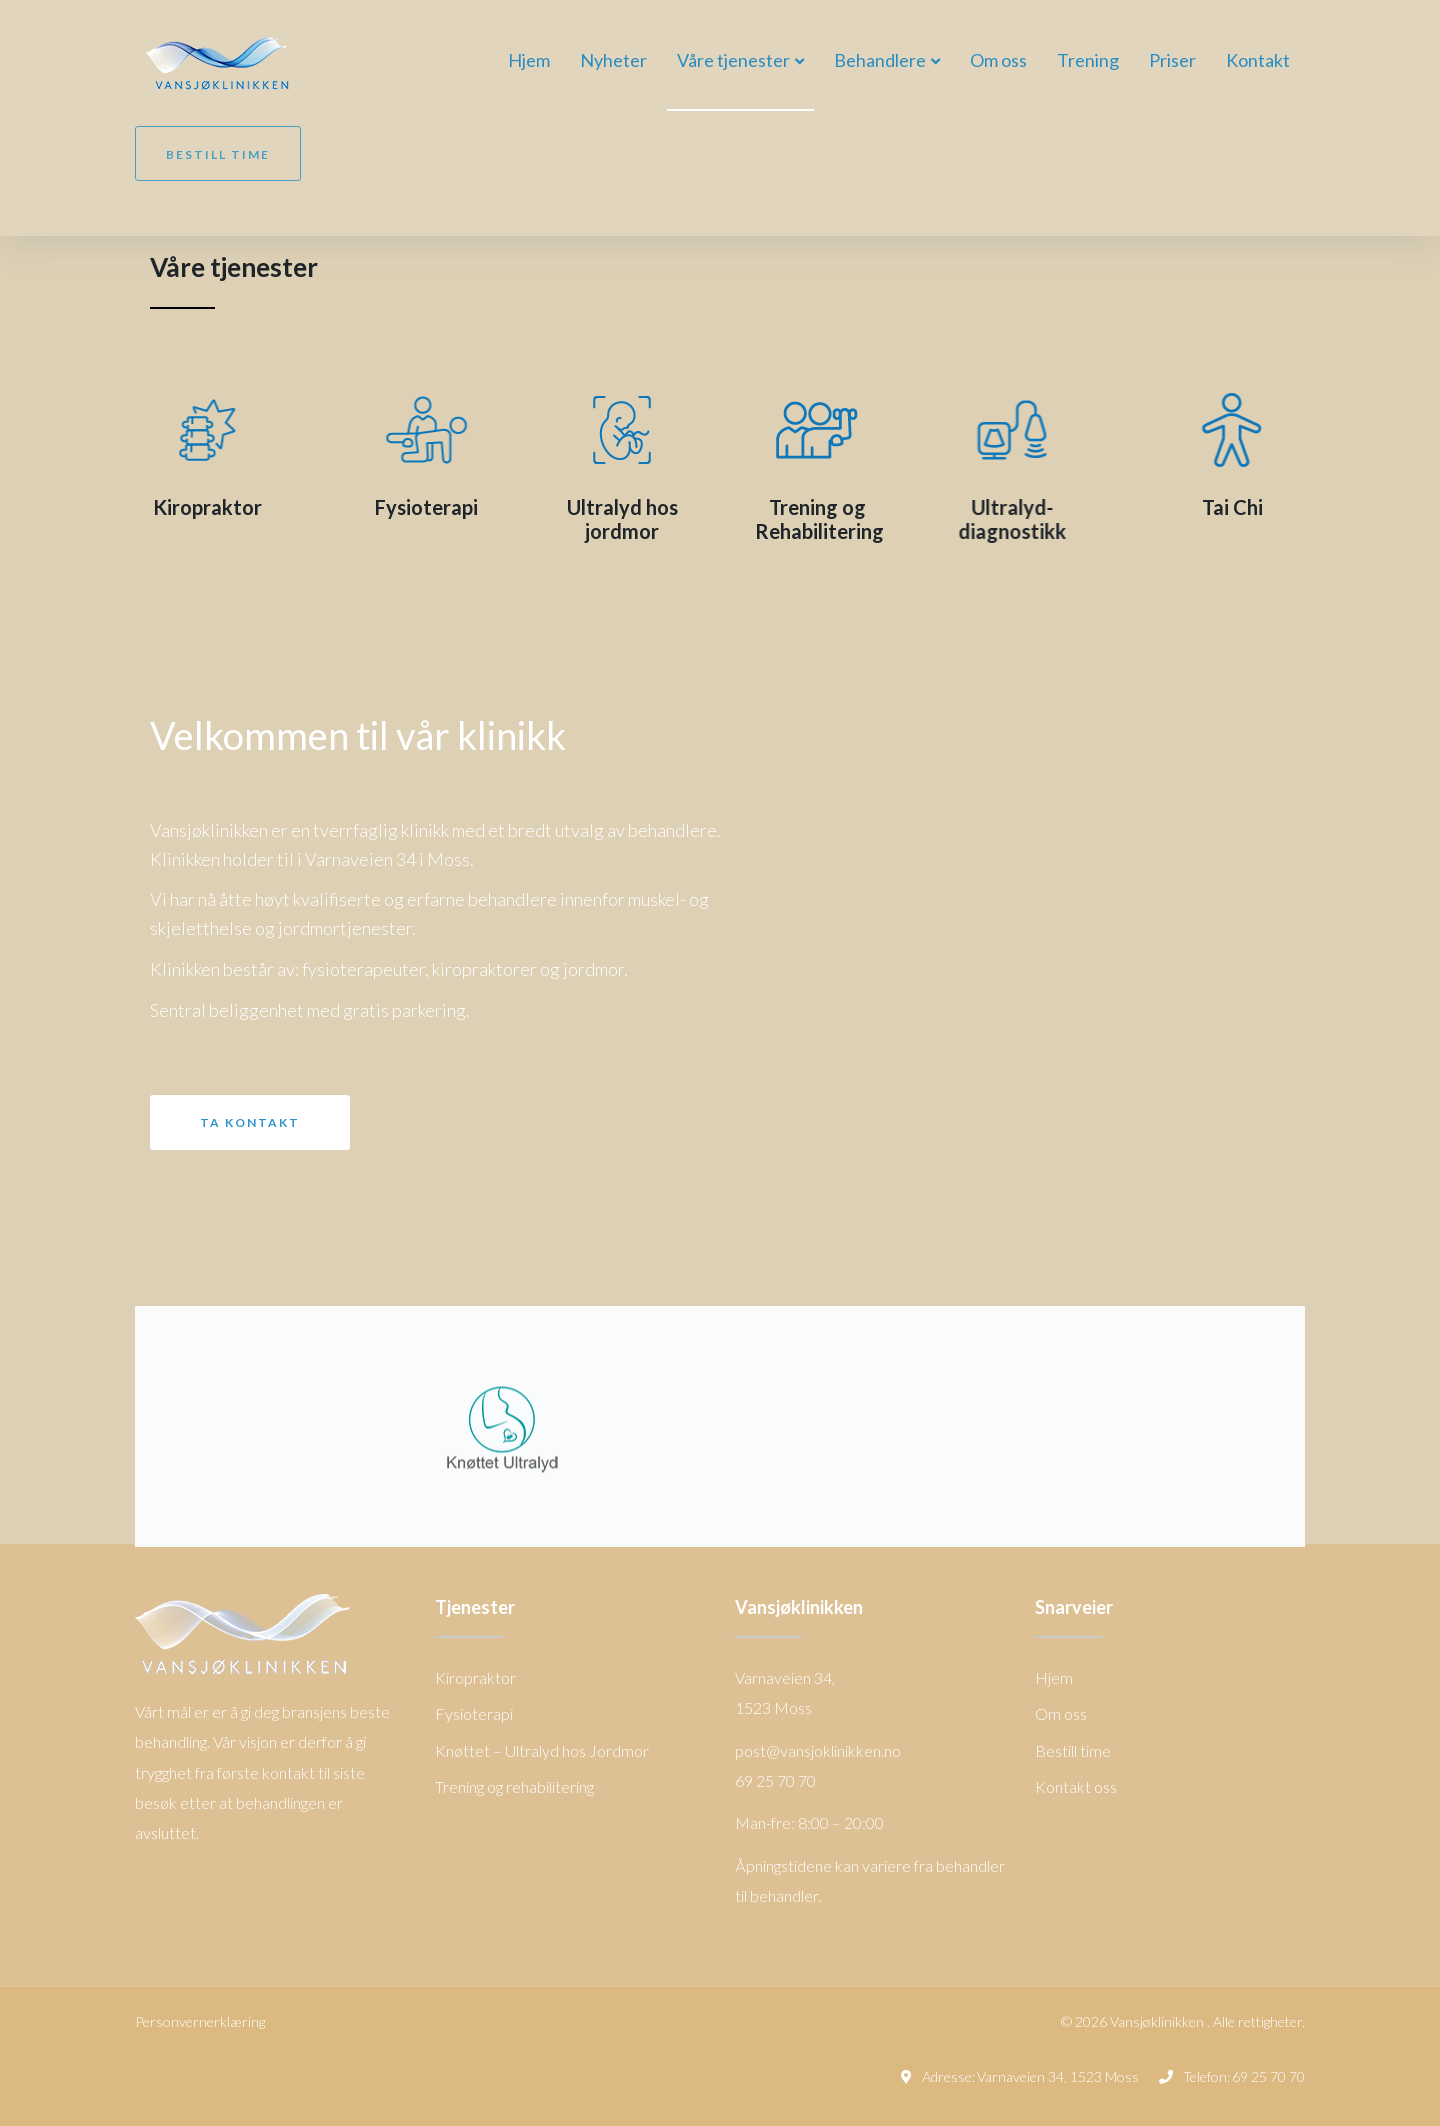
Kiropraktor (165, 507)
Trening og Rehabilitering (819, 519)
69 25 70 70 (1268, 2076)
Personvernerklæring (200, 2021)
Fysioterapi (406, 507)
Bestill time (218, 154)
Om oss (1061, 1713)
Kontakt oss (1076, 1786)
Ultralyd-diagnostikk (1033, 519)
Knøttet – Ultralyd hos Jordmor (542, 1750)
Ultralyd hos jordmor (622, 519)
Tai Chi (1274, 507)
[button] (250, 1122)
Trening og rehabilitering (514, 1786)
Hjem (1054, 1677)
